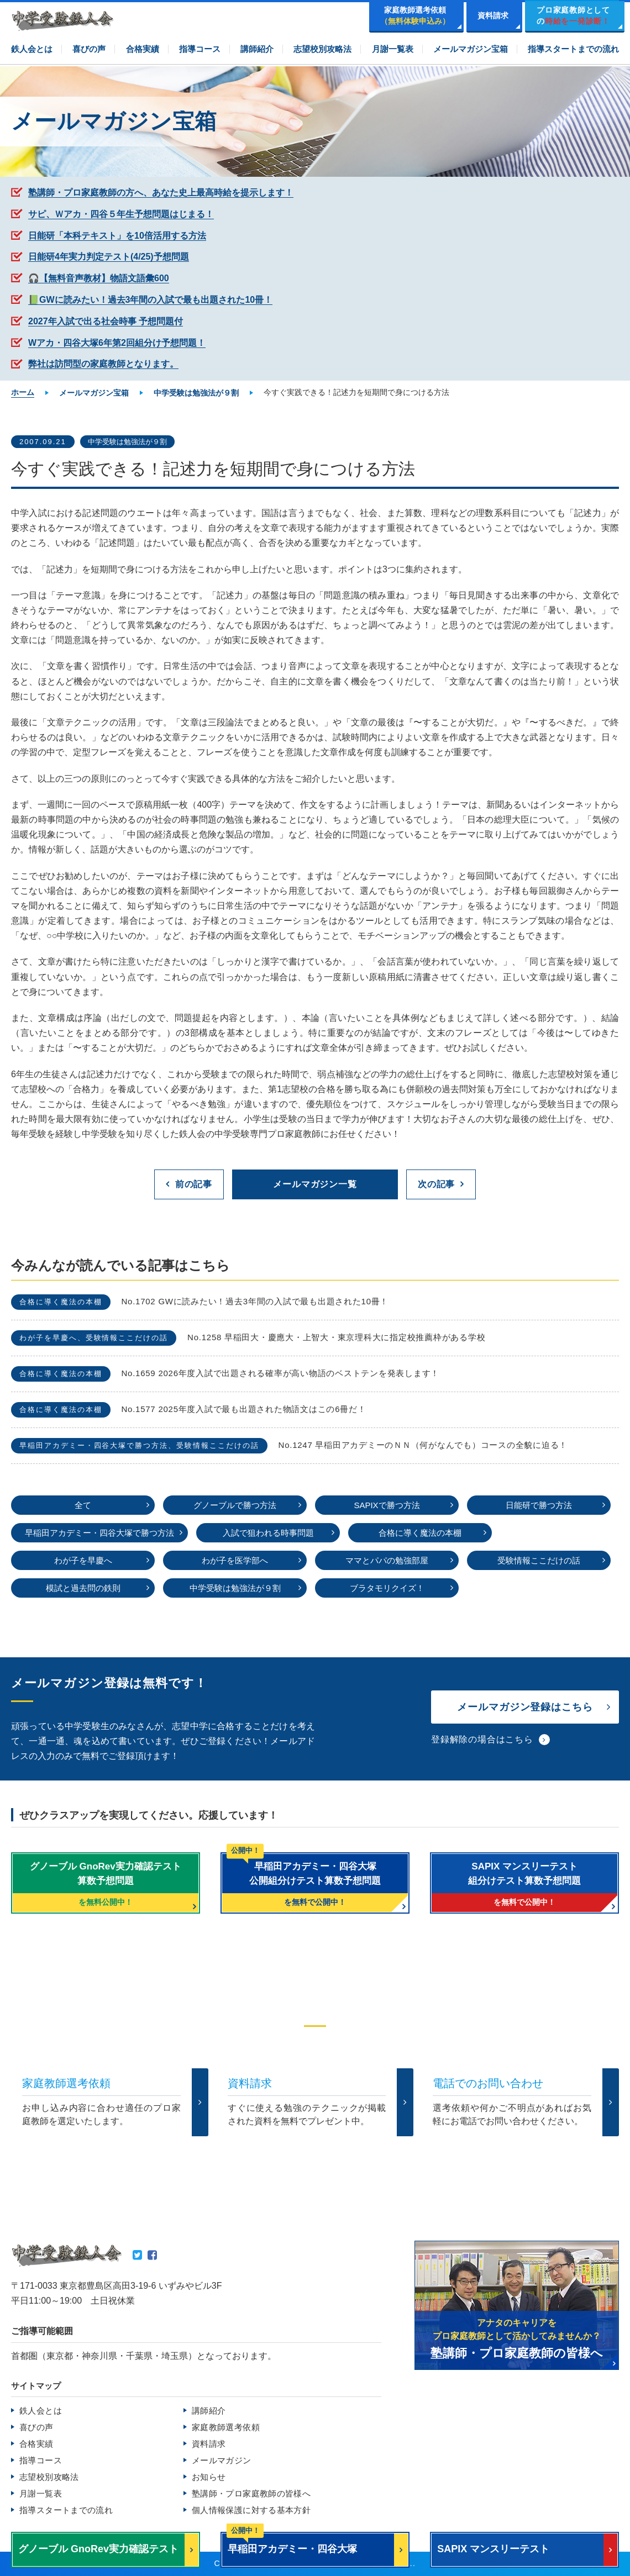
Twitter (137, 2255)
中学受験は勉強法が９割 (127, 441)
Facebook (152, 2255)
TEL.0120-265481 (258, 2156)
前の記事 (193, 1184)
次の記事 (436, 1184)
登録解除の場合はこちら (482, 1739)
